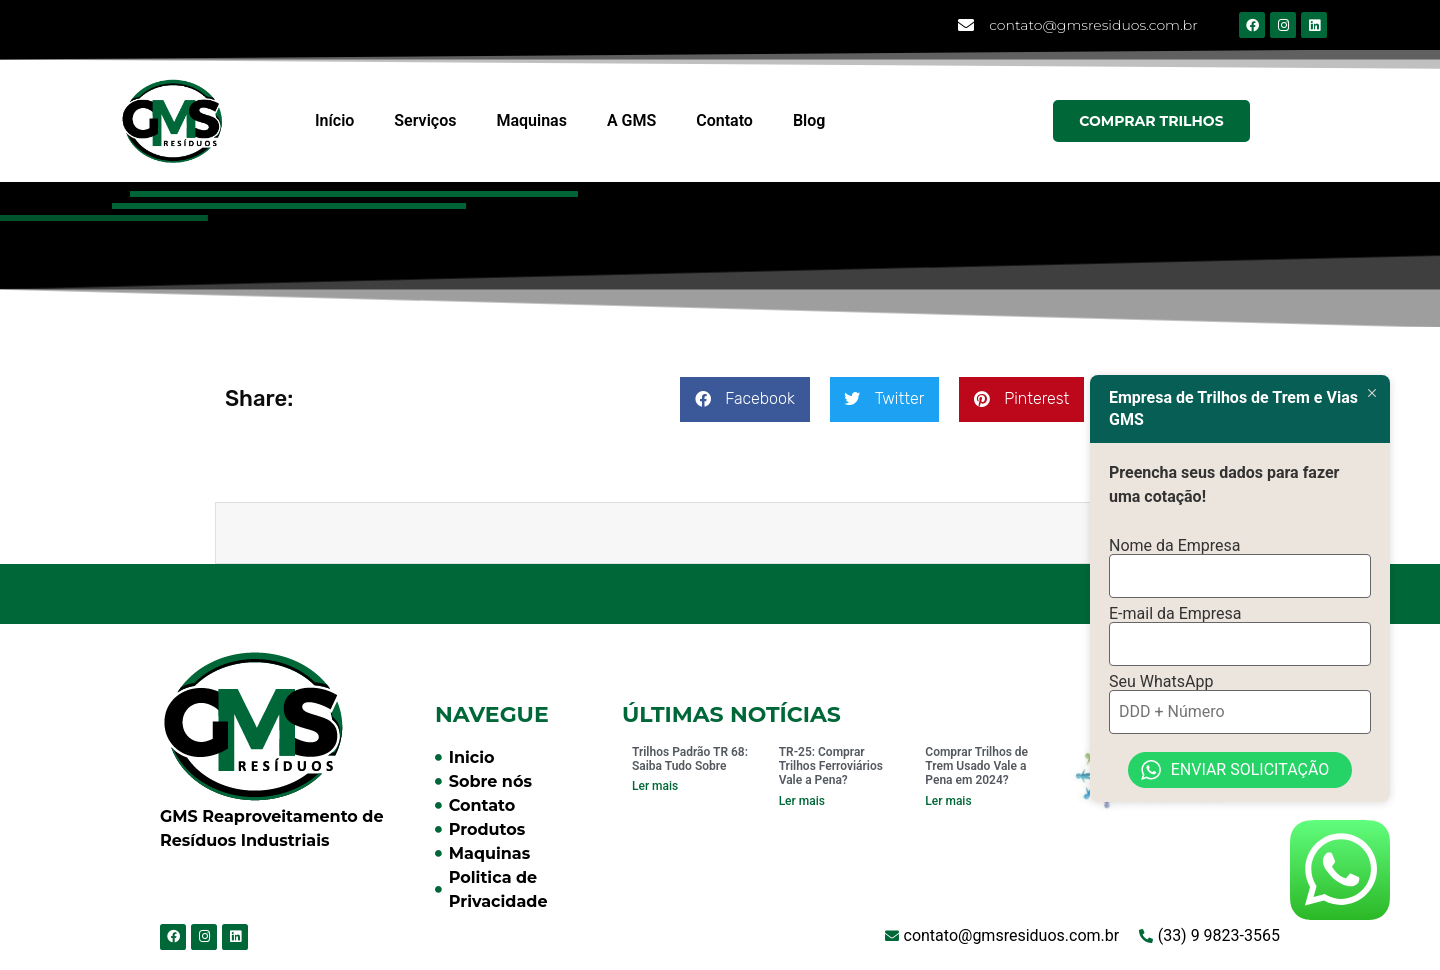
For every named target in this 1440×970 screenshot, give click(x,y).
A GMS (631, 120)
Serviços (425, 120)
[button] (744, 399)
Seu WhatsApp (1161, 682)
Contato (724, 120)
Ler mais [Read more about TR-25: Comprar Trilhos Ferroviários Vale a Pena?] (802, 801)
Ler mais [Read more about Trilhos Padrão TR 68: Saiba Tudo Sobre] (655, 786)
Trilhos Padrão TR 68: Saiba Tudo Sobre (690, 759)
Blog (809, 120)
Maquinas (531, 120)
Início (334, 120)
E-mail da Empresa (1175, 614)
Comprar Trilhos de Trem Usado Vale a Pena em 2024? (976, 766)
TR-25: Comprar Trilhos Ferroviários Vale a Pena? (831, 766)
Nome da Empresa (1175, 546)
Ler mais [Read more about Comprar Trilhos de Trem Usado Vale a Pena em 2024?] (948, 801)
